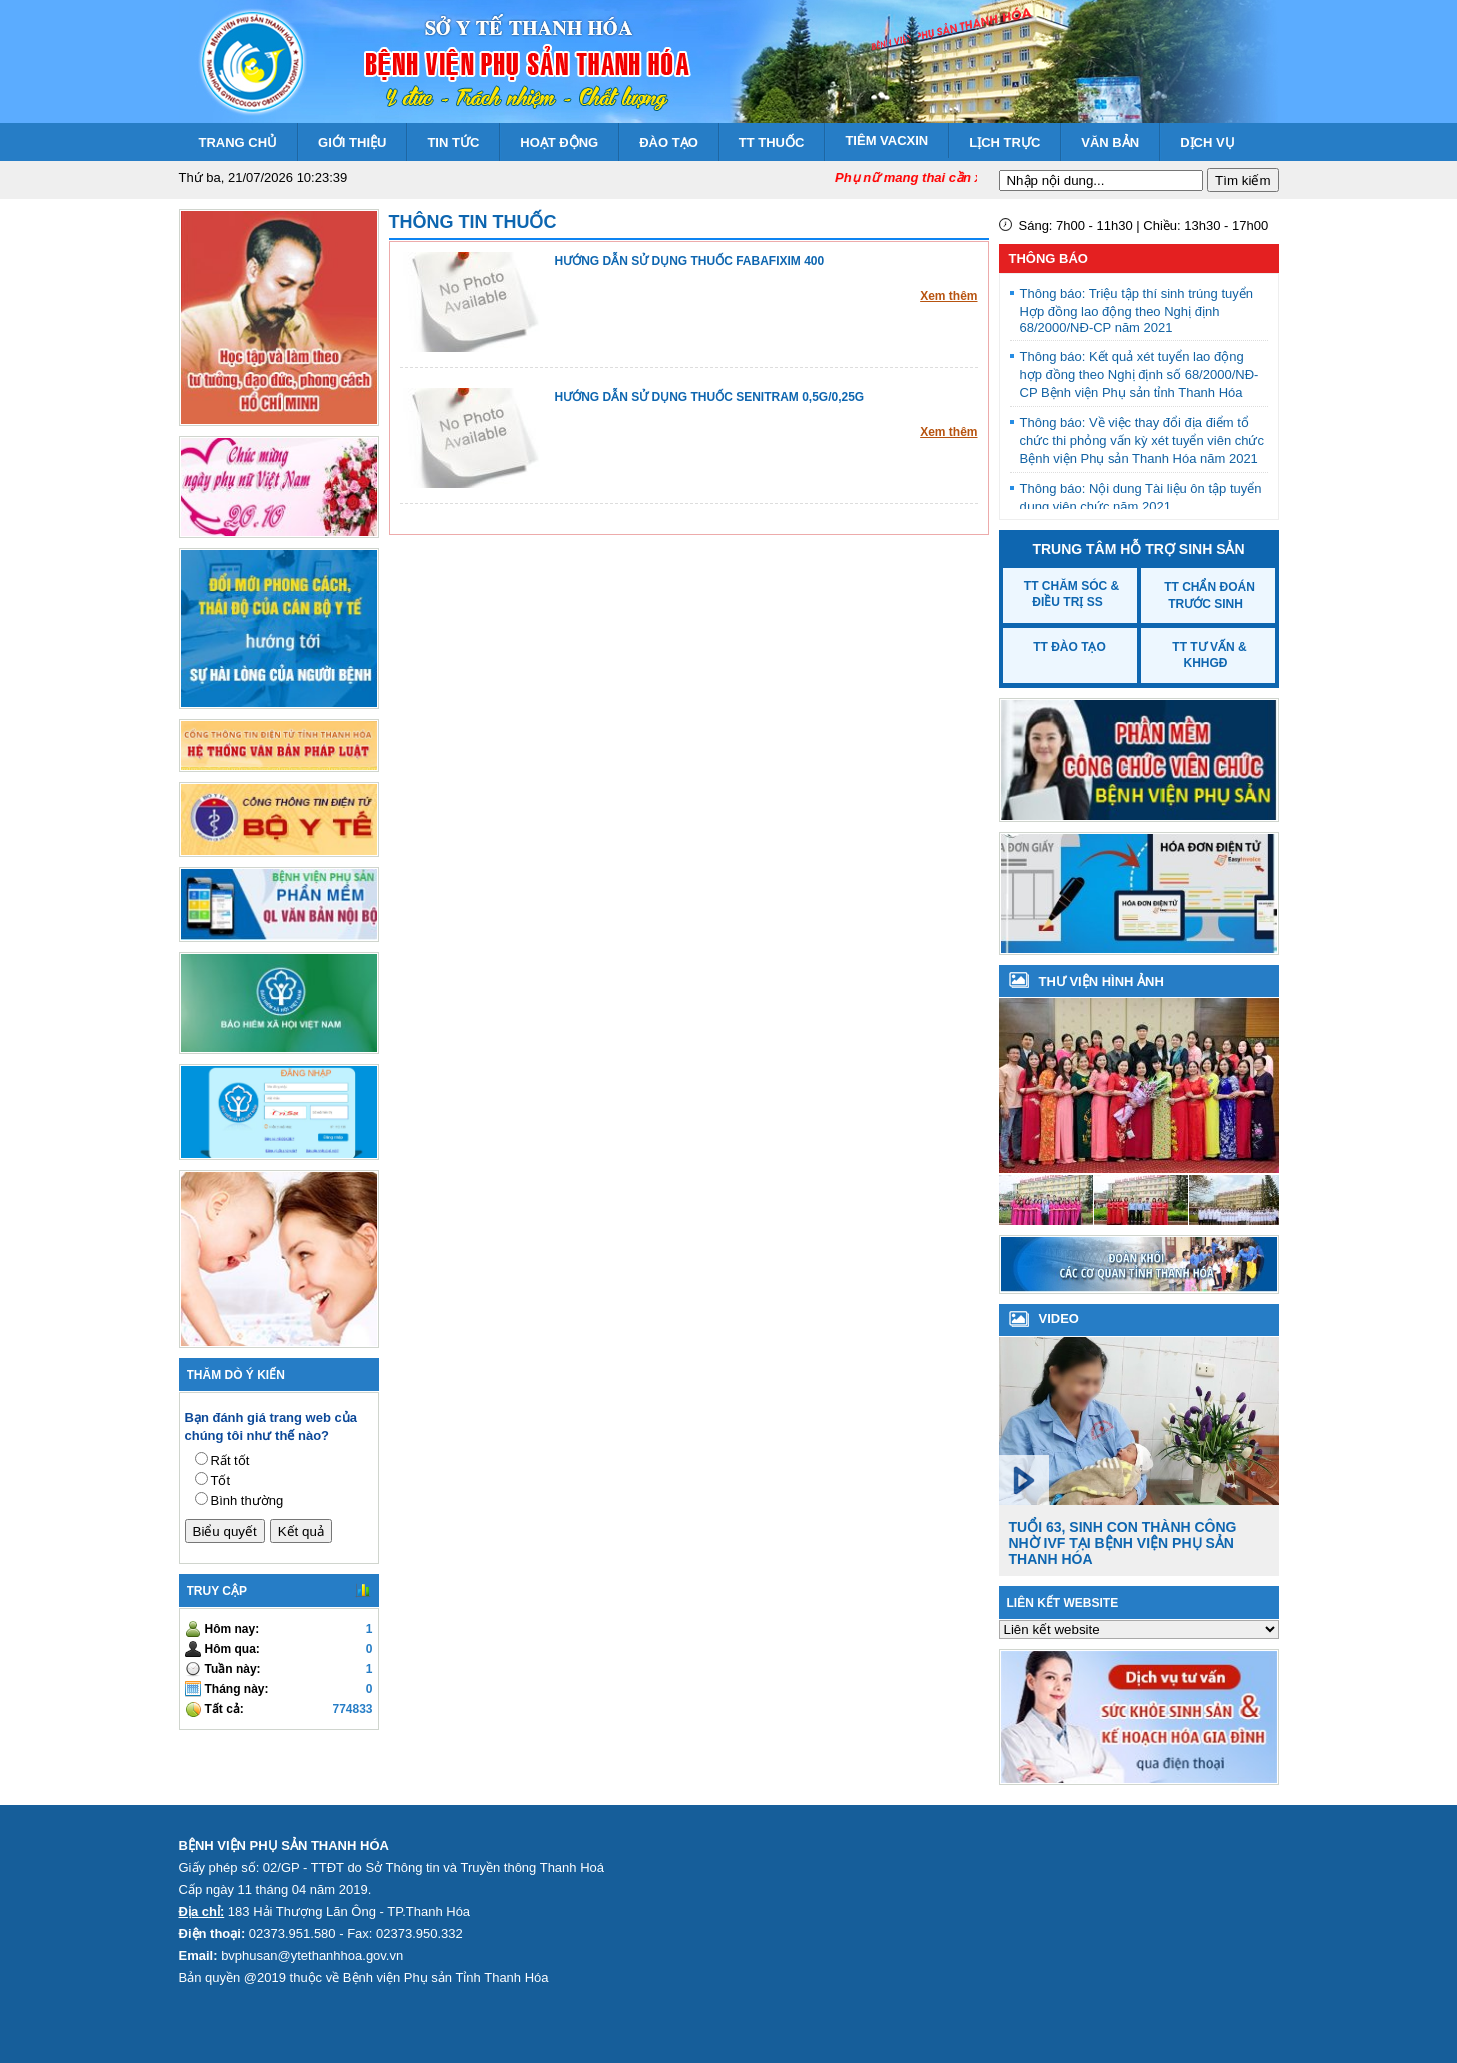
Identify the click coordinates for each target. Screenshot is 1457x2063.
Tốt (221, 1480)
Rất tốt (230, 1460)
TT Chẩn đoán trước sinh (1209, 595)
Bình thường (247, 1500)
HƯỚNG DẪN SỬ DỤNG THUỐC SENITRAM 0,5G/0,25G (710, 397)
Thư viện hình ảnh (1101, 981)
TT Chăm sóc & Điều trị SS (1071, 594)
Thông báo (1048, 258)
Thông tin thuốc (473, 222)
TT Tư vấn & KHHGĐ (1209, 655)
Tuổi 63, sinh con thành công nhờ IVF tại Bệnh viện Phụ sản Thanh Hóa (1123, 1543)
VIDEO (1059, 1318)
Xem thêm (948, 296)
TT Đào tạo (1069, 647)
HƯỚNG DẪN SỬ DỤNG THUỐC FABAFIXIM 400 (690, 261)
